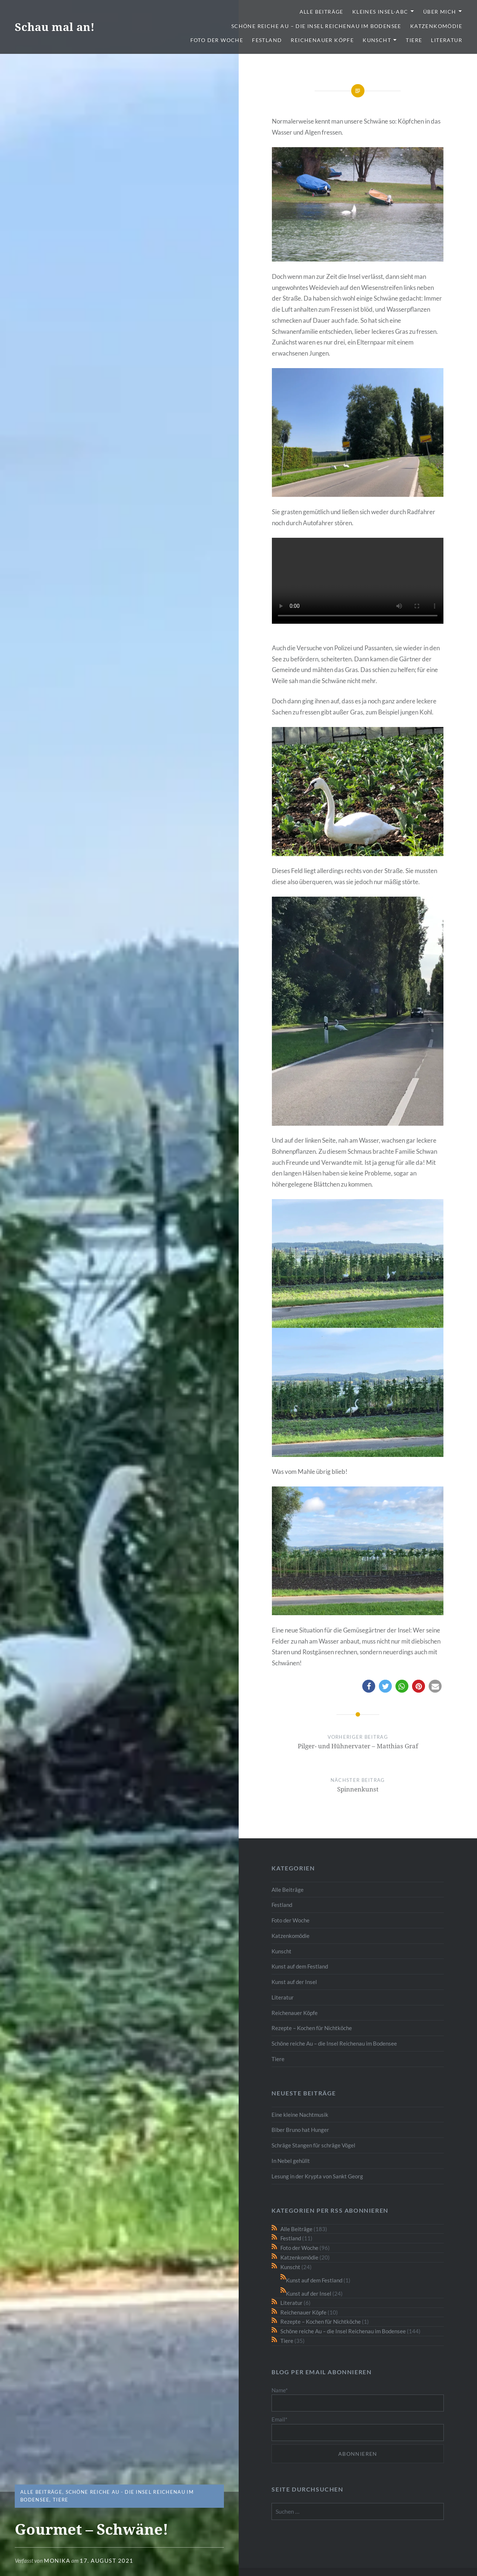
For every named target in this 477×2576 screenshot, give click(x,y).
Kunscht (377, 40)
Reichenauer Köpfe (322, 40)
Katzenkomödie (436, 26)
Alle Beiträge (321, 11)
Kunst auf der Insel (294, 1981)
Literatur (446, 40)
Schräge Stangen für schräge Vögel (313, 2145)
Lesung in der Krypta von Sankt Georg (317, 2176)
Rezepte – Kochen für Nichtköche (312, 2028)
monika (57, 2560)
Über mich (439, 11)
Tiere (414, 40)
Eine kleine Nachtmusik (300, 2114)
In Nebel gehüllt (291, 2160)
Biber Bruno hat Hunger (300, 2129)
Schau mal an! (54, 26)
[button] (368, 1686)
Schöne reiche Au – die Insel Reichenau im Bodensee (316, 26)
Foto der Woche (216, 40)
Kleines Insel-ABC (380, 11)
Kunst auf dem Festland (300, 1966)
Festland (267, 40)
